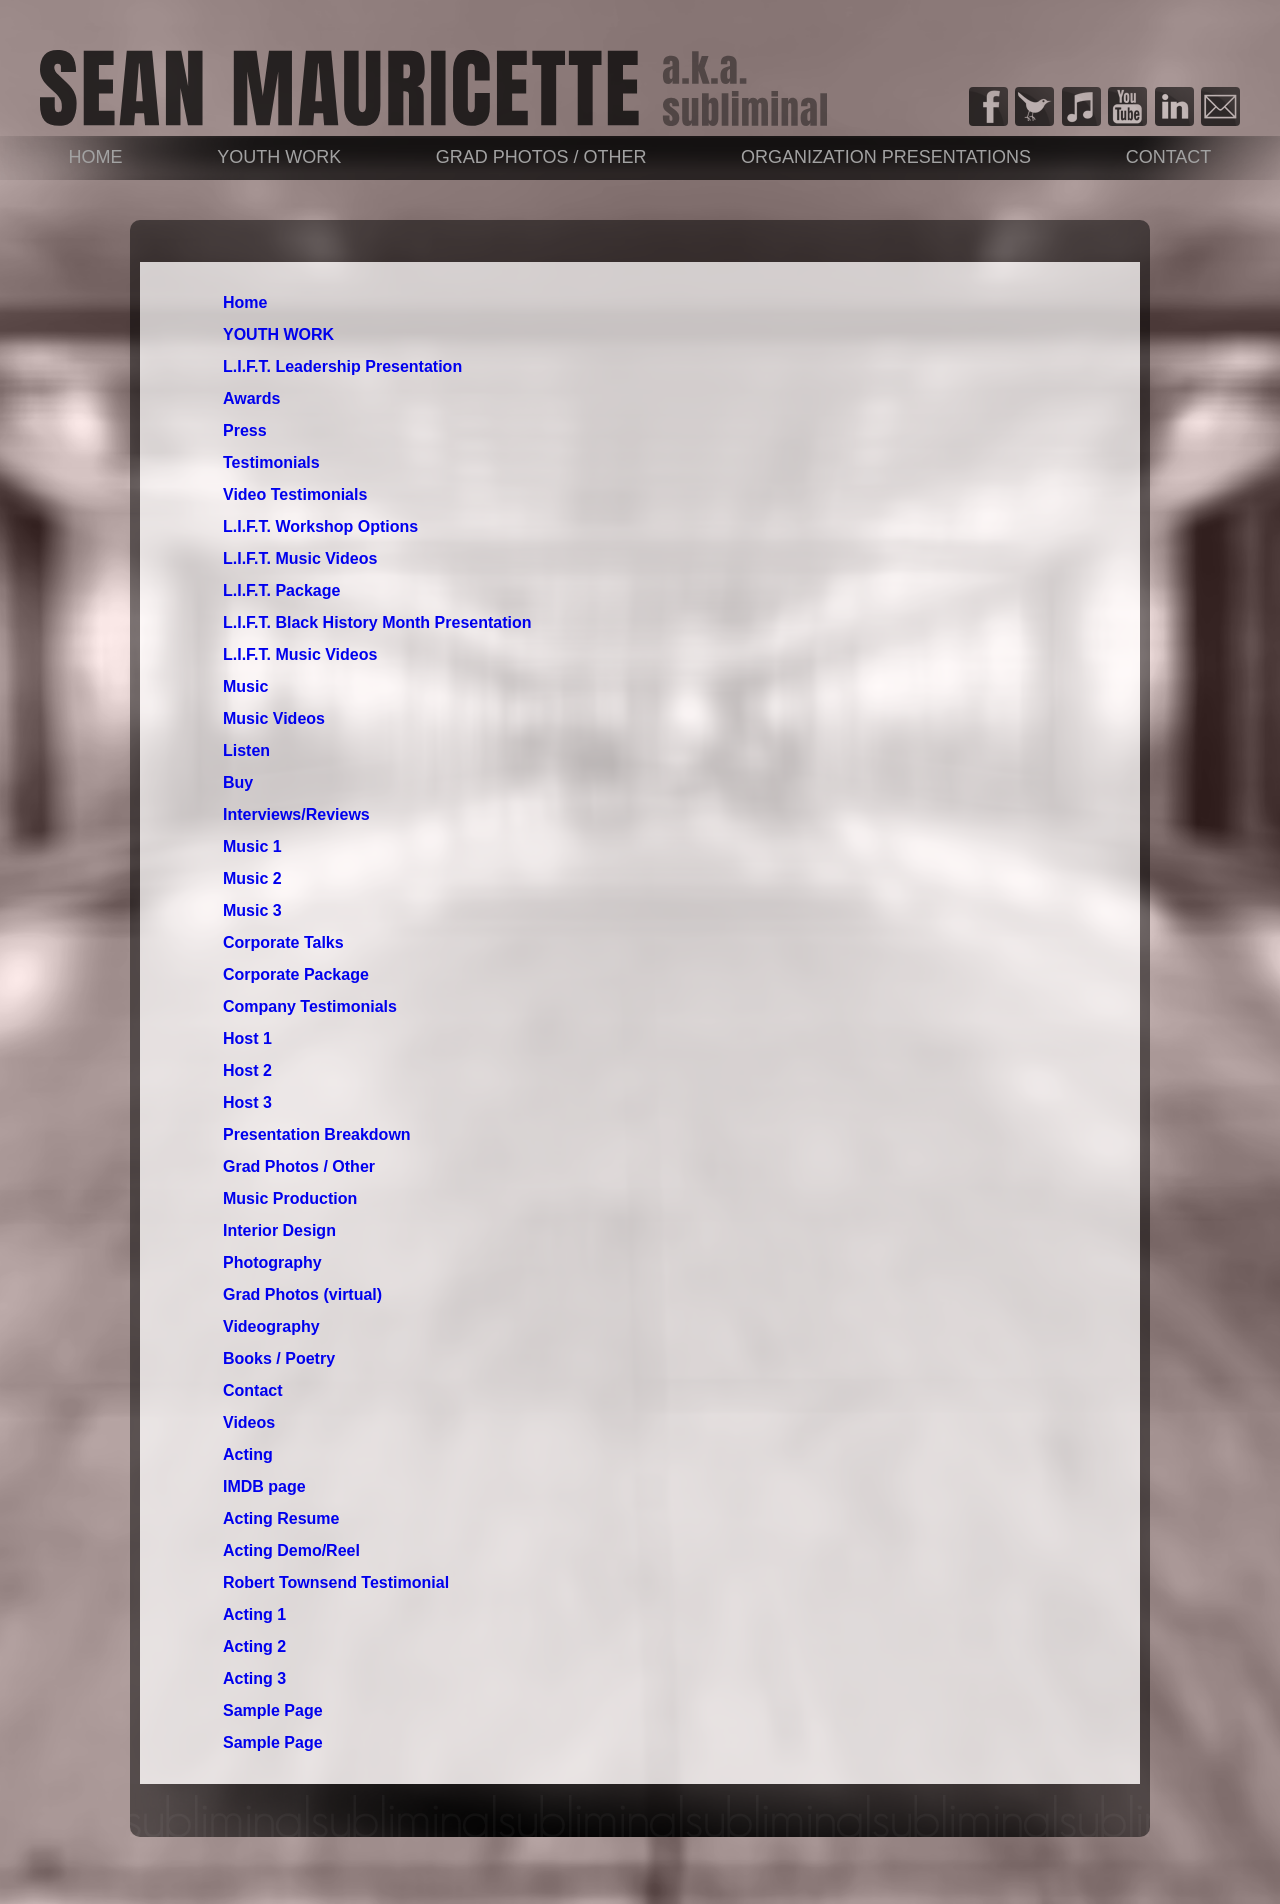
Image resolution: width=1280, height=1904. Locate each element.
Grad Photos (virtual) (302, 1294)
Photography (272, 1262)
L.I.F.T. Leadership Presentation (342, 366)
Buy (238, 782)
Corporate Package (296, 974)
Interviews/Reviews (296, 814)
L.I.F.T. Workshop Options (320, 526)
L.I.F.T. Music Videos (300, 558)
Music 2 (252, 878)
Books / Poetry (279, 1358)
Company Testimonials (310, 1006)
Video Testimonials (295, 494)
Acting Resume (281, 1518)
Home (96, 157)
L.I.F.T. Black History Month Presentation (377, 622)
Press (245, 430)
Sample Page (273, 1710)
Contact (1169, 157)
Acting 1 (254, 1614)
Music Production (290, 1198)
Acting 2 (254, 1646)
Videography (271, 1326)
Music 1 (252, 846)
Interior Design (279, 1230)
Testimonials (271, 462)
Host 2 (247, 1070)
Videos (249, 1422)
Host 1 (247, 1038)
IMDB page (264, 1486)
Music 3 (252, 910)
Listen (246, 750)
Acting (248, 1454)
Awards (252, 398)
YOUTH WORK (279, 157)
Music (245, 686)
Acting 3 (254, 1678)
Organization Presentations (886, 157)
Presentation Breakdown (317, 1134)
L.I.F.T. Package (281, 590)
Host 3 (247, 1102)
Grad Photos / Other (541, 157)
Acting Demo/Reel (291, 1550)
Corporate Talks (283, 942)
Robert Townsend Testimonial (336, 1582)
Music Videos (274, 718)
